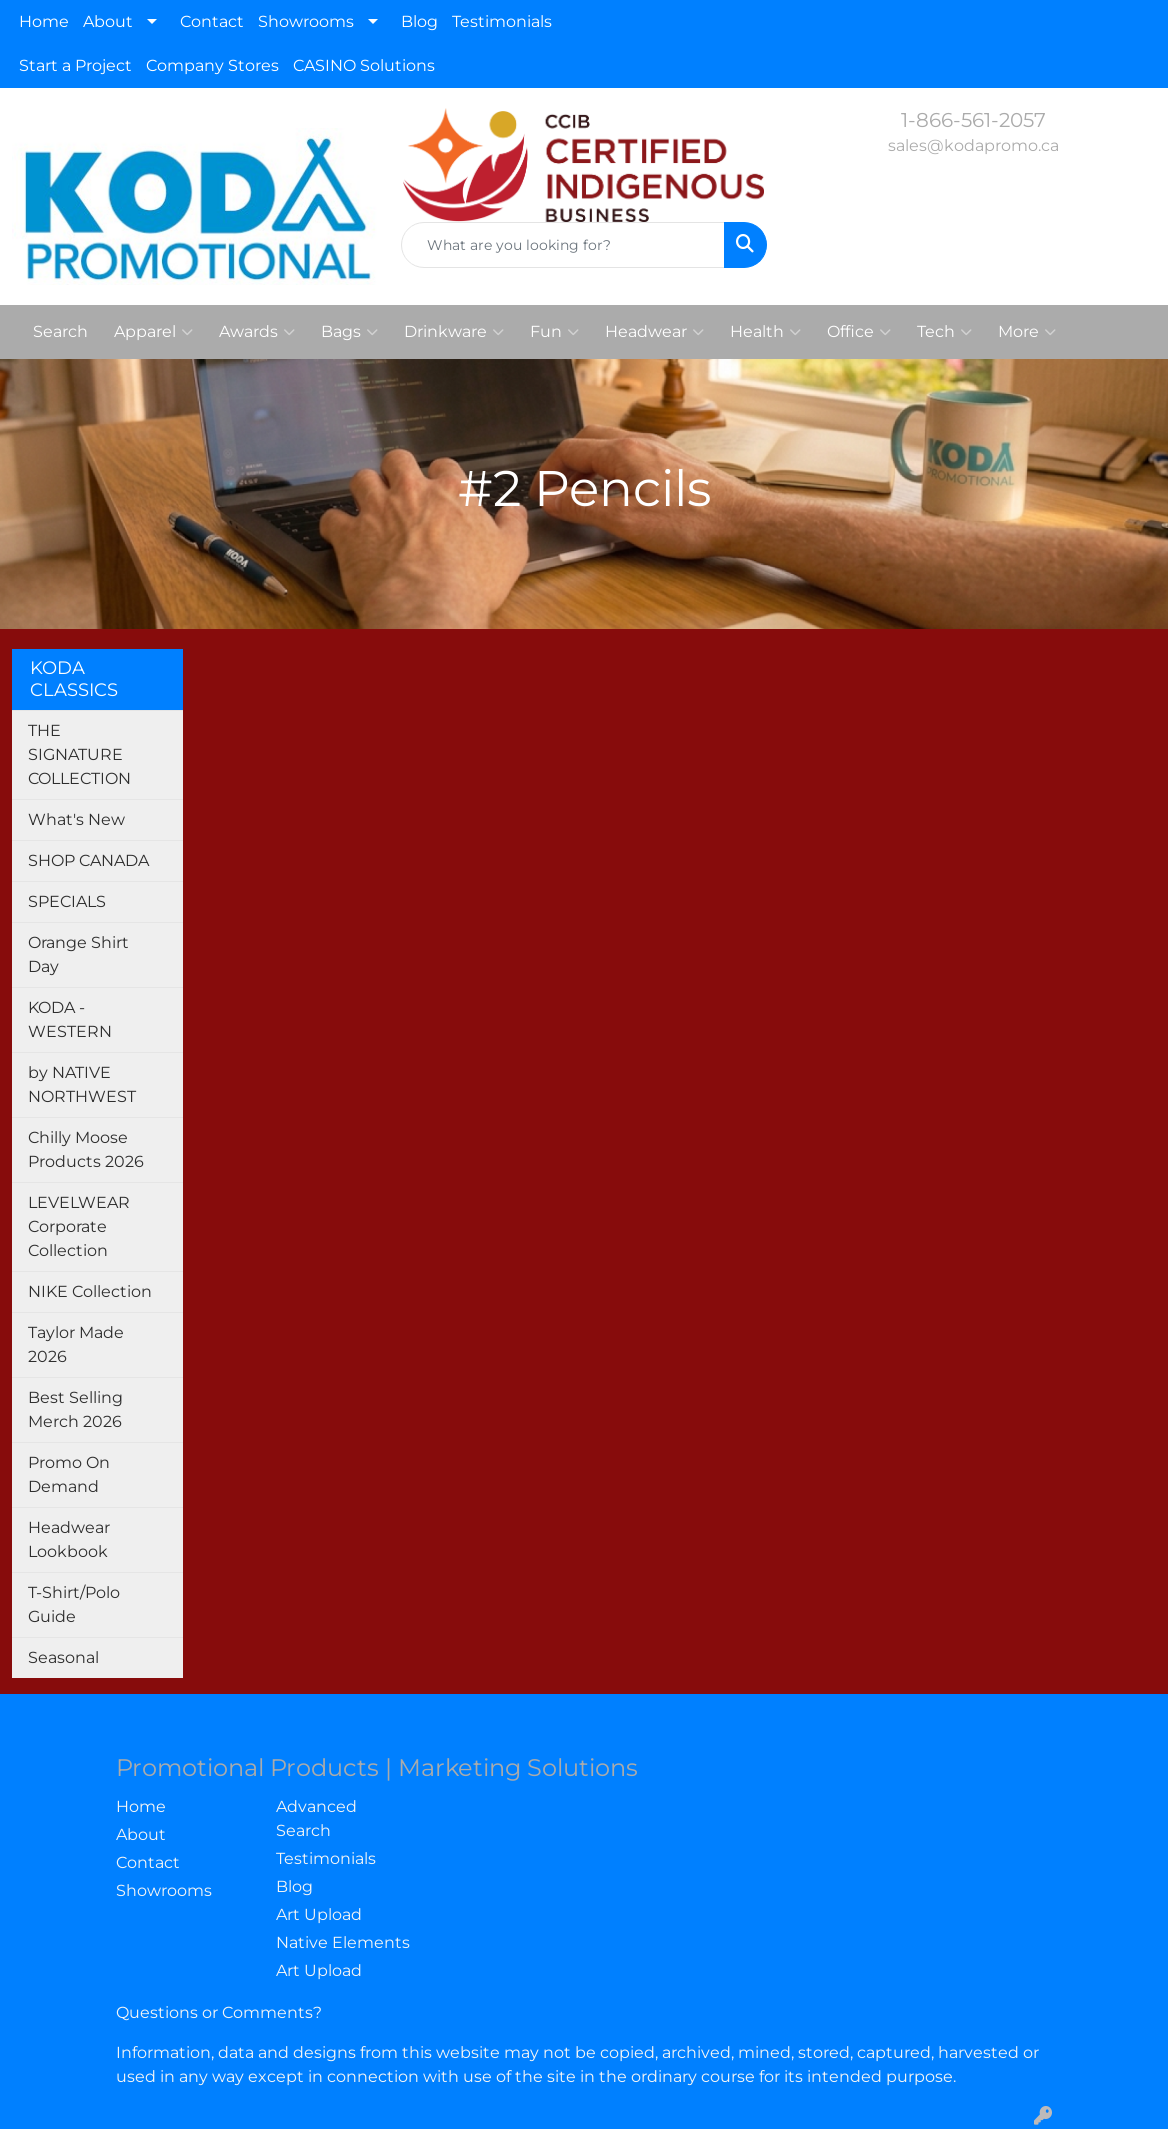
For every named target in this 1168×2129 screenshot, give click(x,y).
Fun (554, 332)
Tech (944, 332)
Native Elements (343, 1942)
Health (765, 332)
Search (60, 331)
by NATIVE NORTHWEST (82, 1084)
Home (44, 21)
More (1027, 332)
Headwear (654, 332)
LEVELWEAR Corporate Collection (79, 1226)
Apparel (153, 332)
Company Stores (212, 65)
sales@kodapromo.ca (973, 145)
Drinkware (454, 332)
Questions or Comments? (219, 2012)
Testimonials (502, 21)
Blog (419, 21)
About (108, 21)
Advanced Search (316, 1818)
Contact (212, 21)
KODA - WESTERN (70, 1019)
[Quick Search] (562, 245)
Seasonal (63, 1657)
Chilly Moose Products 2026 (86, 1149)
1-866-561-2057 (973, 120)
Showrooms (306, 21)
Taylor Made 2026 (76, 1344)
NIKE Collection (90, 1291)
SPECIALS (67, 901)
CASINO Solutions (364, 65)
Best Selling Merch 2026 (75, 1409)
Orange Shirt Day (78, 954)
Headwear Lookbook (69, 1539)
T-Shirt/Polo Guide (74, 1604)
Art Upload (319, 1914)
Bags (349, 332)
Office (859, 332)
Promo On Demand (69, 1474)
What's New (76, 819)
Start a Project (75, 65)
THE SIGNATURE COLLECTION (79, 754)
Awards (257, 332)
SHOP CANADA (88, 860)
